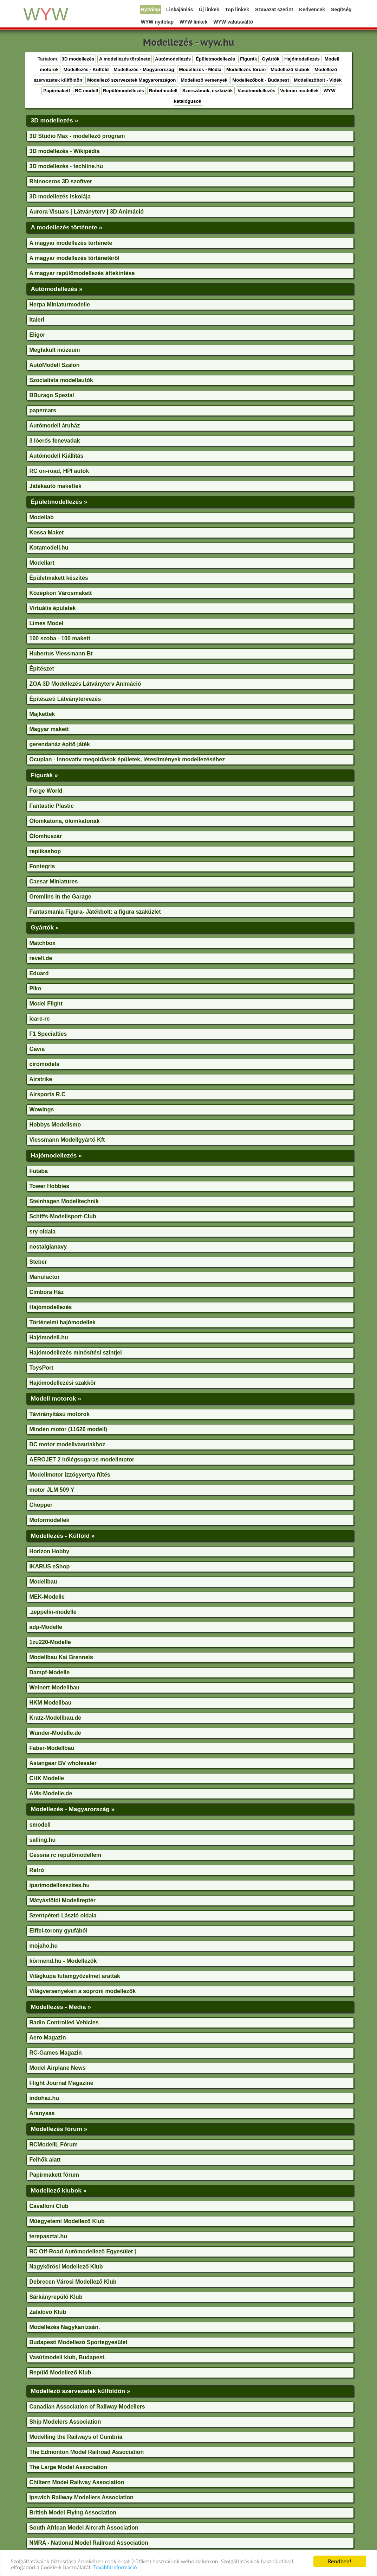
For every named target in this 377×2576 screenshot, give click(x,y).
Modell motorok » (56, 1398)
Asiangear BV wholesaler (63, 1763)
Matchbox (43, 943)
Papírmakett (56, 90)
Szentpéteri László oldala (63, 1915)
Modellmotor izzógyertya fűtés (70, 1475)
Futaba (39, 1171)
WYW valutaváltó (233, 22)
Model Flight (46, 1004)
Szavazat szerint (274, 9)
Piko (35, 988)
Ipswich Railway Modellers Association (82, 2497)
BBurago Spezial (52, 395)
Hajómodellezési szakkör (63, 1383)
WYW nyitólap (157, 22)
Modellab (42, 517)
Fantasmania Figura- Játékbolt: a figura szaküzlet (95, 912)
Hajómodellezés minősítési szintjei (76, 1353)
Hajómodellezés (302, 59)
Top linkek (237, 9)
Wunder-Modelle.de (55, 1733)
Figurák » (44, 775)
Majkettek (42, 714)
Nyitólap (150, 9)
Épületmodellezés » (59, 501)
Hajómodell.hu (49, 1337)
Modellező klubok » (59, 2190)
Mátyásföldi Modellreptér (63, 1900)
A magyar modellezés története (71, 243)
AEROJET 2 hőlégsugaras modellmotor (82, 1460)
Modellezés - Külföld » (63, 1535)
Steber (38, 1262)
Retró (37, 1870)
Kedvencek (312, 9)
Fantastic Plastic (52, 806)
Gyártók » (45, 927)
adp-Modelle (46, 1627)
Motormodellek (50, 1520)
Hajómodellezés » (56, 1155)
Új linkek (209, 9)
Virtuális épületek (53, 608)
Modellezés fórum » (59, 2128)
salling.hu (43, 1840)
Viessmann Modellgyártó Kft (67, 1140)
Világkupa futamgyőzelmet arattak (75, 1976)
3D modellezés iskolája (60, 196)
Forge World (46, 791)
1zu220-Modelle (50, 1642)
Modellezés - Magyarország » (73, 1809)
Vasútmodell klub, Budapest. (68, 2357)
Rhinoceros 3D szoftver (61, 181)
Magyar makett (49, 729)
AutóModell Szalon (55, 365)
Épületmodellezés (215, 59)
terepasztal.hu (48, 2236)
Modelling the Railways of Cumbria (76, 2437)
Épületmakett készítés (59, 578)
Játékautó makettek (56, 486)
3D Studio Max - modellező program (77, 136)
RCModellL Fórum (54, 2144)
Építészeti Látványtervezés (65, 699)
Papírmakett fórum (54, 2175)
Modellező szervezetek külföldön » (80, 2390)
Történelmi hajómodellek (63, 1322)
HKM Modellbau (51, 1703)
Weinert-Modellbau (55, 1687)
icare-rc (40, 1019)
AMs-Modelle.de (51, 1793)
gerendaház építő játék (60, 744)
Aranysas (42, 2113)
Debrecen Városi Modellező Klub (73, 2282)
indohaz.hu (44, 2098)
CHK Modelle (47, 1778)
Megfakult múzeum (55, 350)
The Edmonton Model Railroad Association (87, 2452)
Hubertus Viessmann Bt (61, 653)
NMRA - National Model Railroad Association (89, 2543)
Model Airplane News (58, 2068)
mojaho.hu (44, 1946)
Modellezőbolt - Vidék (318, 80)
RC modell (86, 90)
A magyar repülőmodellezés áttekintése (82, 273)
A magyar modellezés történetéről (74, 258)
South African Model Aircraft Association (84, 2528)
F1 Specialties (48, 1034)
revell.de (41, 958)
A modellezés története (124, 59)
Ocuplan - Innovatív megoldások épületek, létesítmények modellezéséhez (127, 759)
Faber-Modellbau (52, 1748)
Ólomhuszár (46, 836)
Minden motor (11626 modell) (68, 1429)
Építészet (42, 669)
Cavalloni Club (49, 2206)
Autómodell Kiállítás (57, 456)
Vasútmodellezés (256, 90)
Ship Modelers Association (65, 2422)
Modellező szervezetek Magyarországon (131, 80)
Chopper (41, 1505)
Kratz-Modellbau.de (56, 1718)
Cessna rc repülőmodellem (66, 1855)
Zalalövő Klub (48, 2312)
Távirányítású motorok (60, 1414)
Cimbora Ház (47, 1292)
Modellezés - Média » (61, 2006)
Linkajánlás (179, 9)
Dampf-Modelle (50, 1672)
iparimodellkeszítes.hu (60, 1885)
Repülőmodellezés (123, 90)
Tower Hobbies (50, 1186)
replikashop (45, 851)
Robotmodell (163, 90)
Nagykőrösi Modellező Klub (66, 2267)
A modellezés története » (67, 227)
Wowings (42, 1109)
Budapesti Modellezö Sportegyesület (79, 2342)
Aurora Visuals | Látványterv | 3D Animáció (87, 212)
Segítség (341, 9)
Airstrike (41, 1079)
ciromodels (44, 1064)
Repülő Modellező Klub (60, 2372)
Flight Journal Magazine (61, 2083)
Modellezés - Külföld (86, 69)
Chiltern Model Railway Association (77, 2482)
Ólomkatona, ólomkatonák (65, 821)
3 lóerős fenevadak (55, 441)
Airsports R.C (48, 1094)
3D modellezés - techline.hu (66, 166)
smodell (40, 1825)
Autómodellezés (173, 59)
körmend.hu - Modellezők (63, 1961)
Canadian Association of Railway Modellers (87, 2407)
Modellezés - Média (200, 69)
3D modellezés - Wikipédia (65, 151)
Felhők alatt (45, 2160)
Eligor (37, 335)
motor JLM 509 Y (52, 1490)
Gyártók (270, 59)
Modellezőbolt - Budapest (260, 80)
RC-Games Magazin (56, 2053)
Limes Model (47, 623)
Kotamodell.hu (49, 548)
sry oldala (43, 1232)
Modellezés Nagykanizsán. (65, 2327)
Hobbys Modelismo (55, 1125)
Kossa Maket (47, 532)
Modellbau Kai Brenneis (61, 1657)
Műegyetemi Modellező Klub (67, 2221)
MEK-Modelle (47, 1597)
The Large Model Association (69, 2467)
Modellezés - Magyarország (143, 69)
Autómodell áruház (55, 426)
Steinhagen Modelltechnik (64, 1201)
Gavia (37, 1049)
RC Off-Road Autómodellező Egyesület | (83, 2251)
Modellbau (43, 1582)
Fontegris (42, 866)
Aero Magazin (48, 2038)
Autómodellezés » (57, 288)
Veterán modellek (299, 90)
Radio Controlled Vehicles (64, 2022)
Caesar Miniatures (54, 881)
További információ (115, 2567)
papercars (43, 410)
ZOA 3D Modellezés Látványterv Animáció (85, 684)
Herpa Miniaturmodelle (60, 304)
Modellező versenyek (204, 80)
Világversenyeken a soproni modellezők (83, 1991)
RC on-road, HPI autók (59, 471)
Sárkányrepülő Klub (56, 2297)
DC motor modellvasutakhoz (67, 1444)
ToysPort (41, 1368)
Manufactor (45, 1277)
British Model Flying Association (73, 2512)
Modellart (42, 563)
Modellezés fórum (246, 69)
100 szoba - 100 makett (60, 638)
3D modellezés (78, 59)
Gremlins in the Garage (60, 897)
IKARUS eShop (50, 1566)
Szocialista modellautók (61, 380)
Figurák (248, 59)
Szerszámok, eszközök (207, 90)
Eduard (39, 973)
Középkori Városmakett (61, 593)
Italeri (37, 320)
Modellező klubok (290, 69)
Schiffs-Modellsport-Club (63, 1216)
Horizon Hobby (50, 1551)
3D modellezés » (54, 120)
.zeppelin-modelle (53, 1612)
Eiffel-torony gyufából (58, 1931)
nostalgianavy (48, 1247)
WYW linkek (193, 22)
